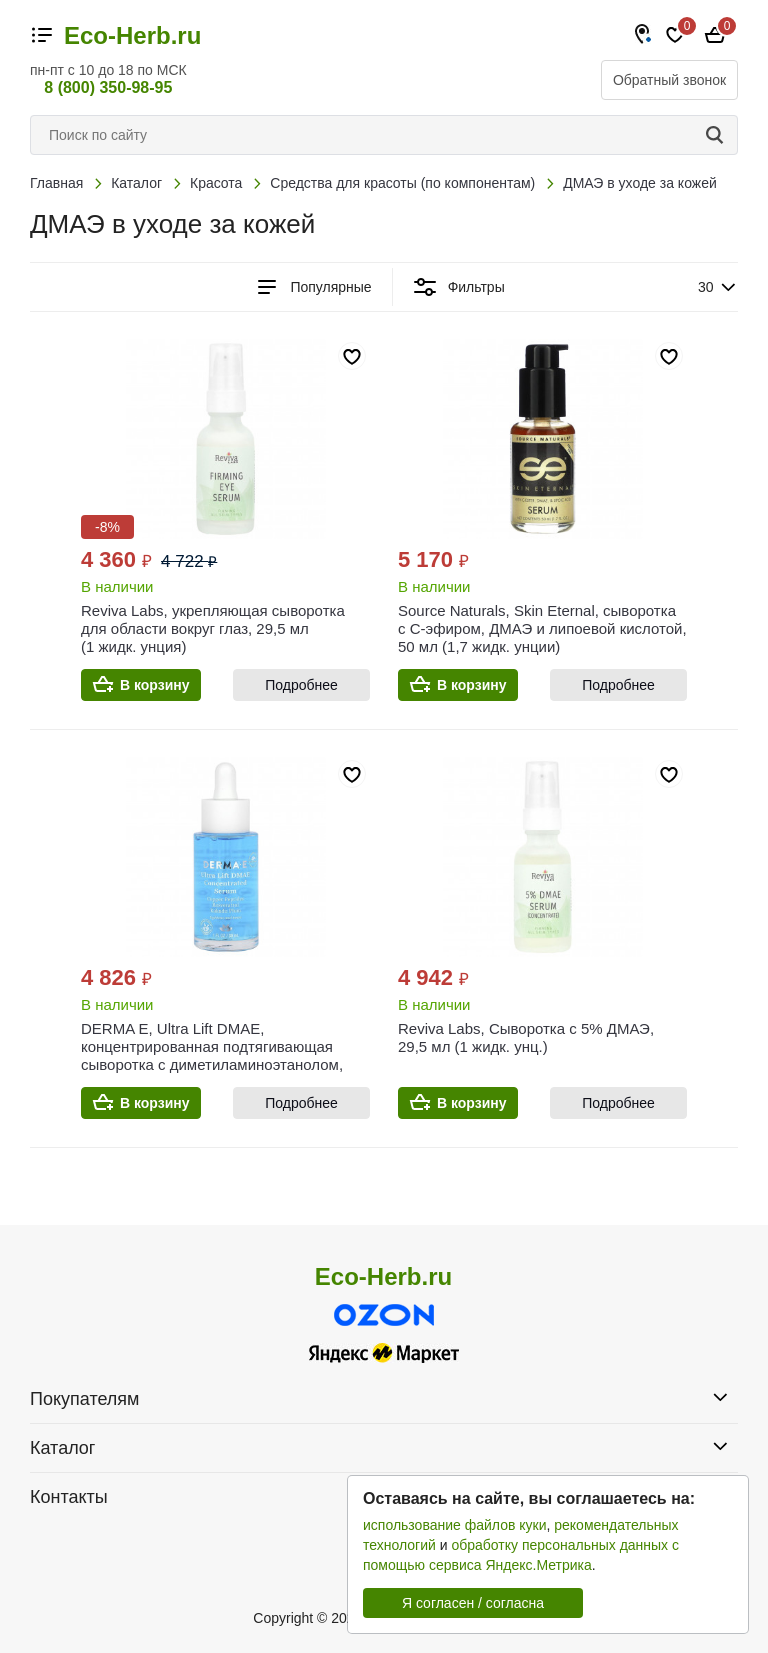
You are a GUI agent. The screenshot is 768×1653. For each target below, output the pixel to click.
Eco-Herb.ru (132, 36)
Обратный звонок (669, 80)
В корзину (155, 685)
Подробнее (301, 685)
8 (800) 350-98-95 (108, 87)
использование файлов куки (454, 1525)
